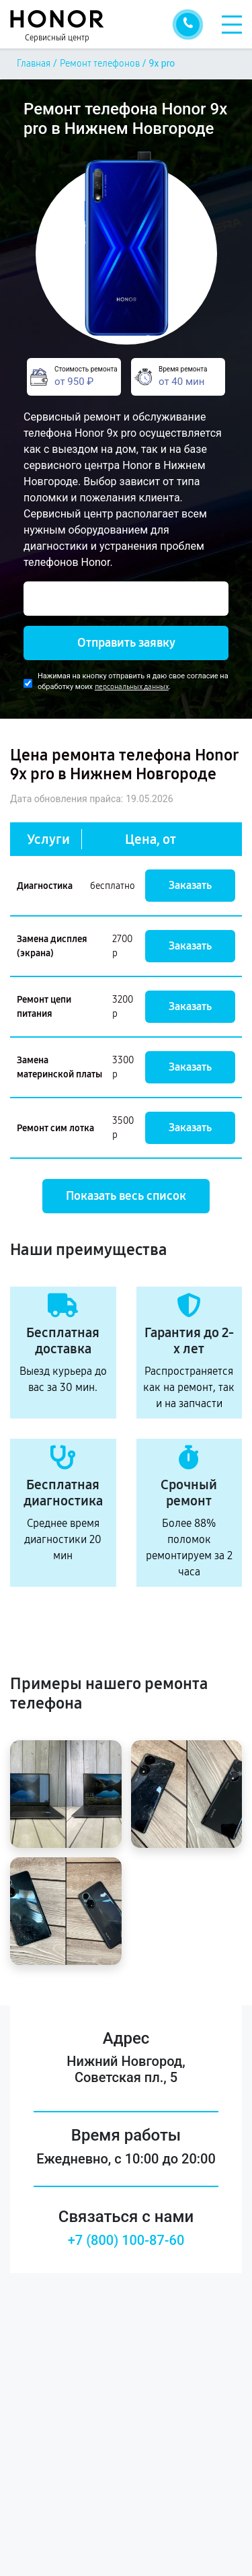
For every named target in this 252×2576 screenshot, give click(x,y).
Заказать (190, 885)
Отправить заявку (126, 642)
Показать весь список (126, 1195)
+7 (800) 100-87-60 (126, 2240)
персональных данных (132, 686)
